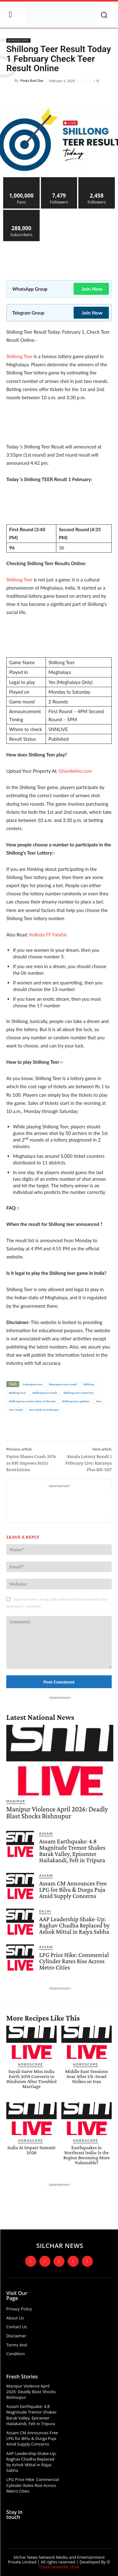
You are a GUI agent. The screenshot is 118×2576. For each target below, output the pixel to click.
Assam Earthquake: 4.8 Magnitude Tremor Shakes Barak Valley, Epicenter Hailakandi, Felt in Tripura (72, 1850)
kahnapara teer (33, 1384)
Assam (46, 1833)
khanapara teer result (63, 1384)
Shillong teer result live (78, 1392)
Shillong (88, 1384)
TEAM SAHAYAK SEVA (59, 2567)
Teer (99, 1401)
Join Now (92, 289)
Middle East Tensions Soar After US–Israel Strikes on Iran (86, 2076)
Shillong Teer (19, 356)
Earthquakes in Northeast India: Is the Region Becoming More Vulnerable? (86, 2155)
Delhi (45, 1911)
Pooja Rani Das (31, 80)
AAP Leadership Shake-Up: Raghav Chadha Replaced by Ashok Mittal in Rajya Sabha (74, 1925)
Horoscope (18, 40)
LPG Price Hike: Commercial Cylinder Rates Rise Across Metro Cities (74, 1961)
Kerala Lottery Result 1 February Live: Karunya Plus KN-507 (88, 1463)
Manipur (15, 1801)
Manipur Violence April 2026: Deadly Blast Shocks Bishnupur (57, 1812)
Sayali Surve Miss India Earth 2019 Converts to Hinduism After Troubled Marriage (31, 2079)
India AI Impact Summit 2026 (32, 2150)
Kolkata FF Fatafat (48, 934)
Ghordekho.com (75, 771)
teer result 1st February (44, 1409)
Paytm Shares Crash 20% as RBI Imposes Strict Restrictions (31, 1463)
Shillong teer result (44, 1392)
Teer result (16, 1409)
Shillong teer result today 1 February (32, 1401)
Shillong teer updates (76, 1401)
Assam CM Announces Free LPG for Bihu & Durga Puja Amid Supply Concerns (73, 1889)
